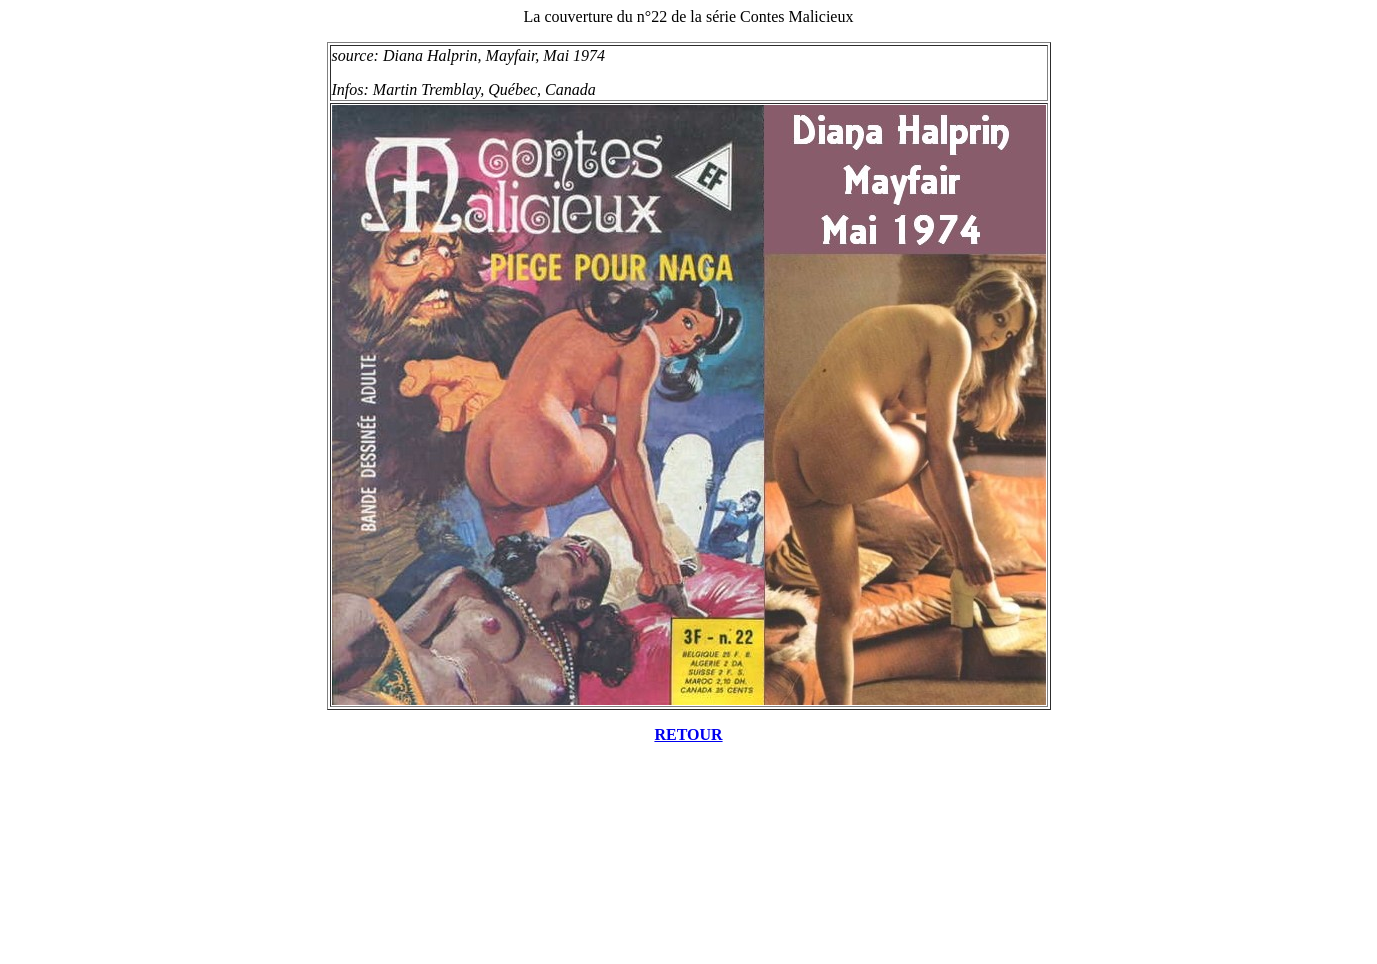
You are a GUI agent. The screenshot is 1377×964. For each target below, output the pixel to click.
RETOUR (688, 734)
